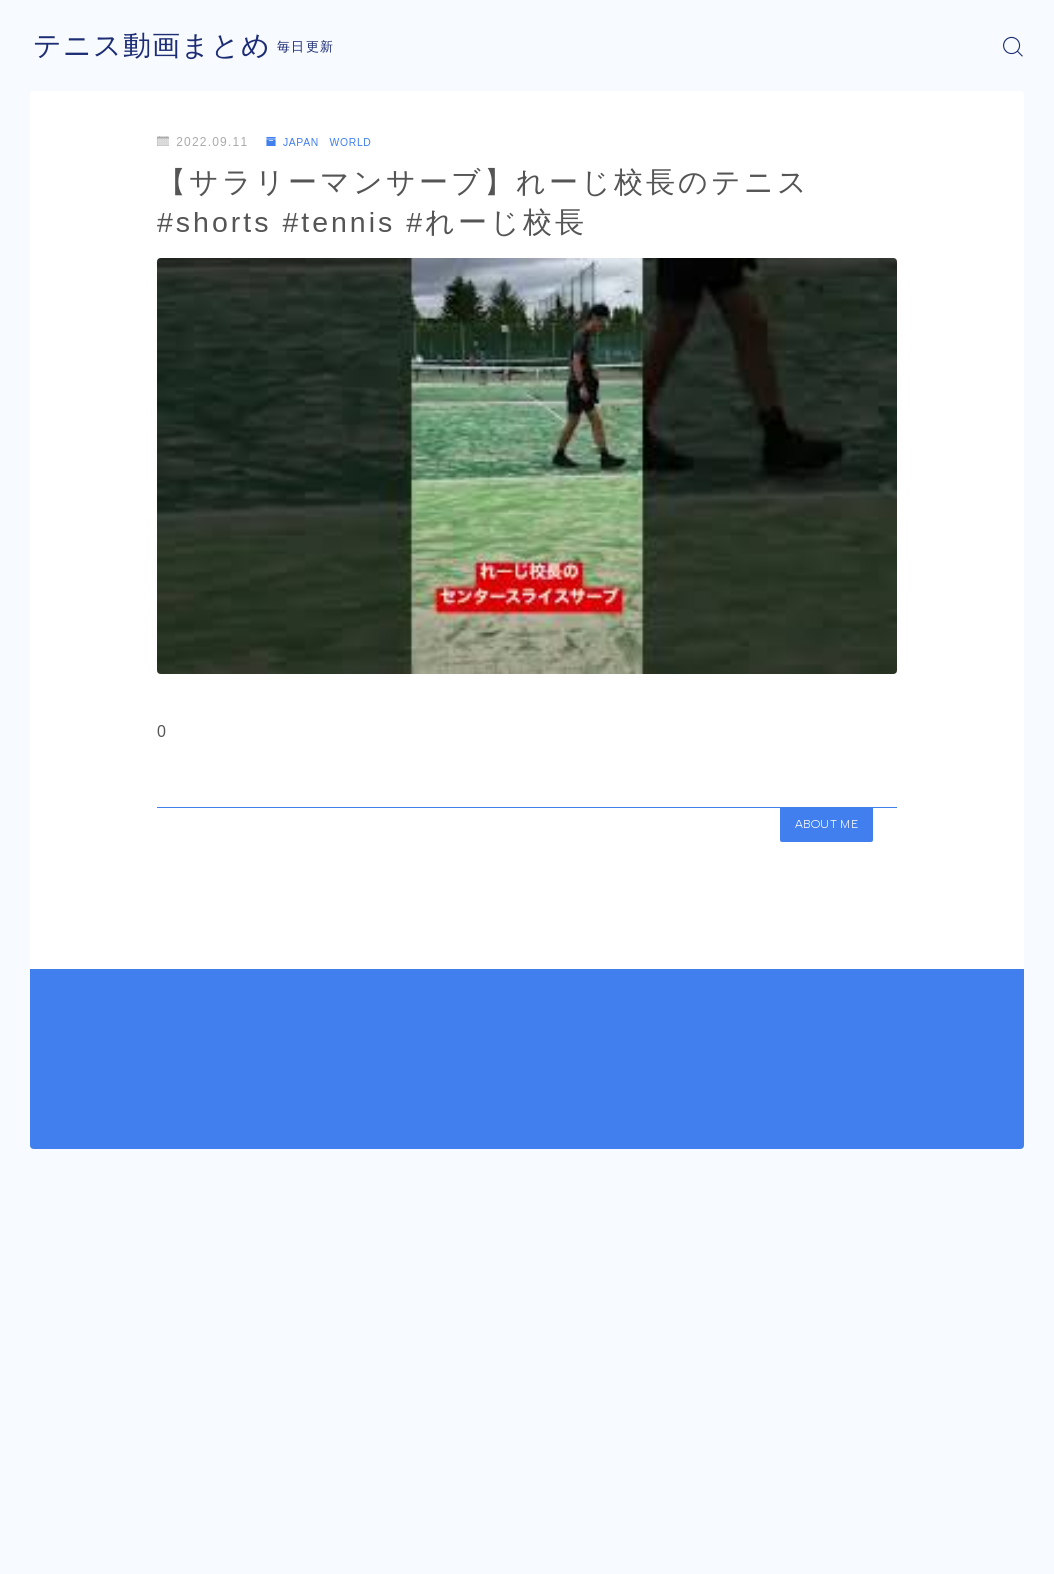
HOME (52, 1490)
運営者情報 (63, 1550)
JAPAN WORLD (327, 142)
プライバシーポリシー (199, 1550)
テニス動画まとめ (160, 46)
